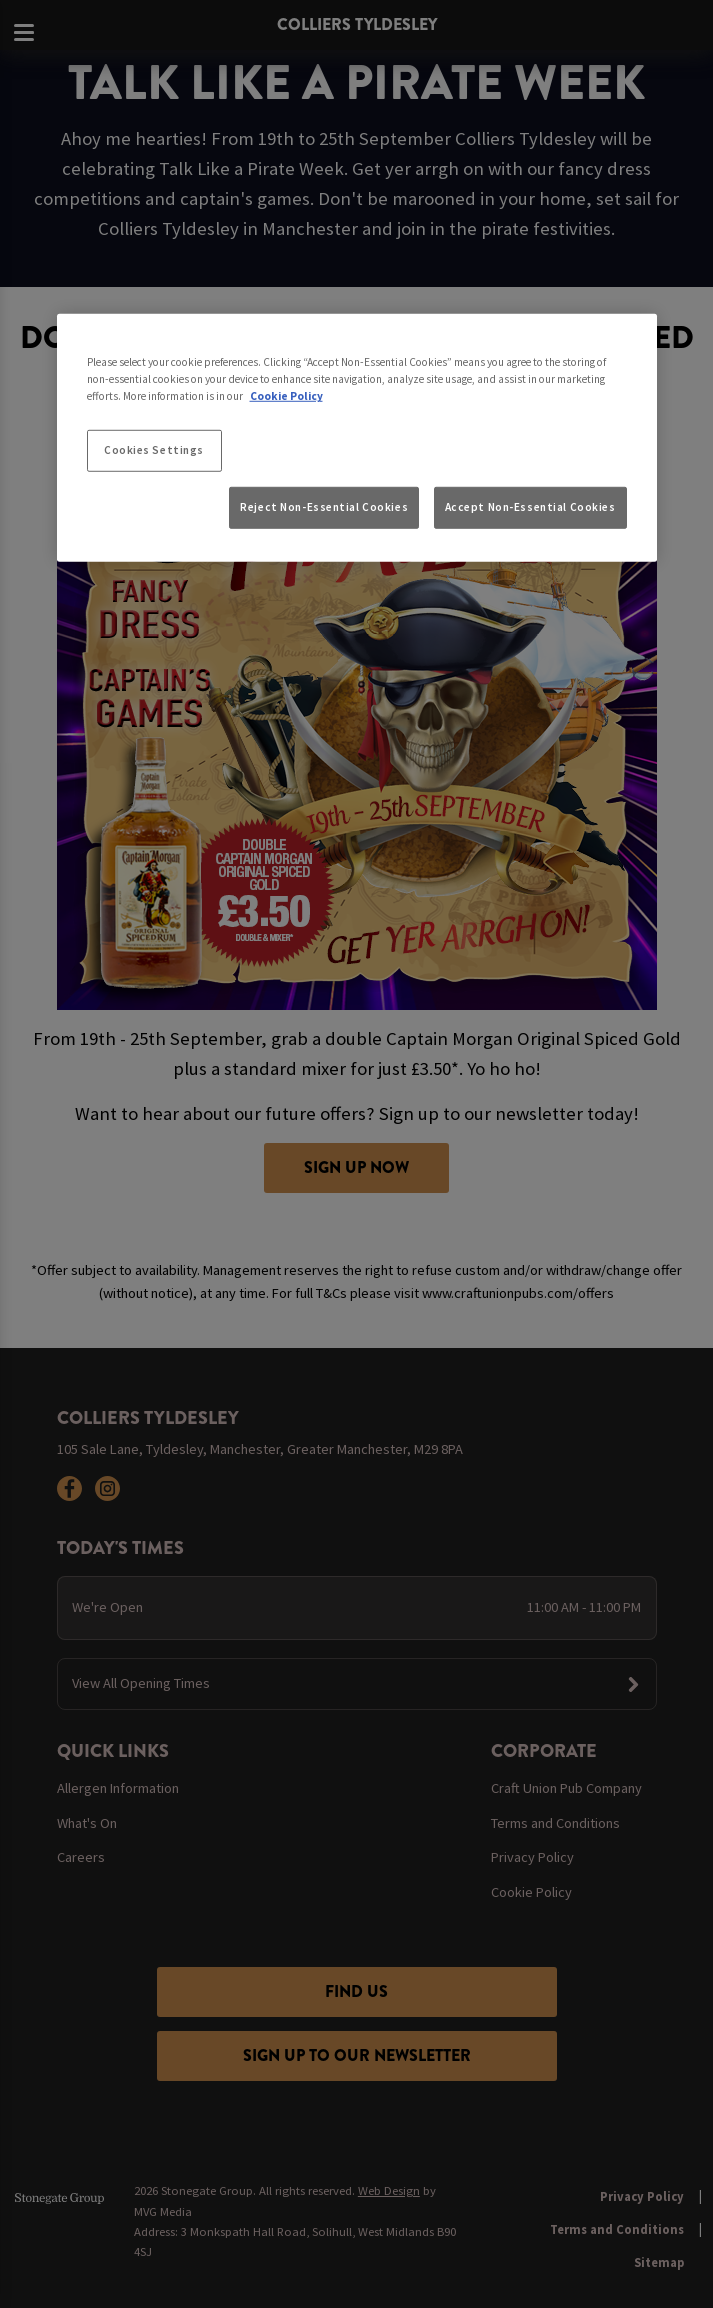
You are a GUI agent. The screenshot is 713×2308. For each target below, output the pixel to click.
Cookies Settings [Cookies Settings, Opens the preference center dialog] (154, 450)
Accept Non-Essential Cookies (530, 506)
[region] (357, 438)
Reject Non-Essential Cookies (324, 506)
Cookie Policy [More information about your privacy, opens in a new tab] (286, 396)
